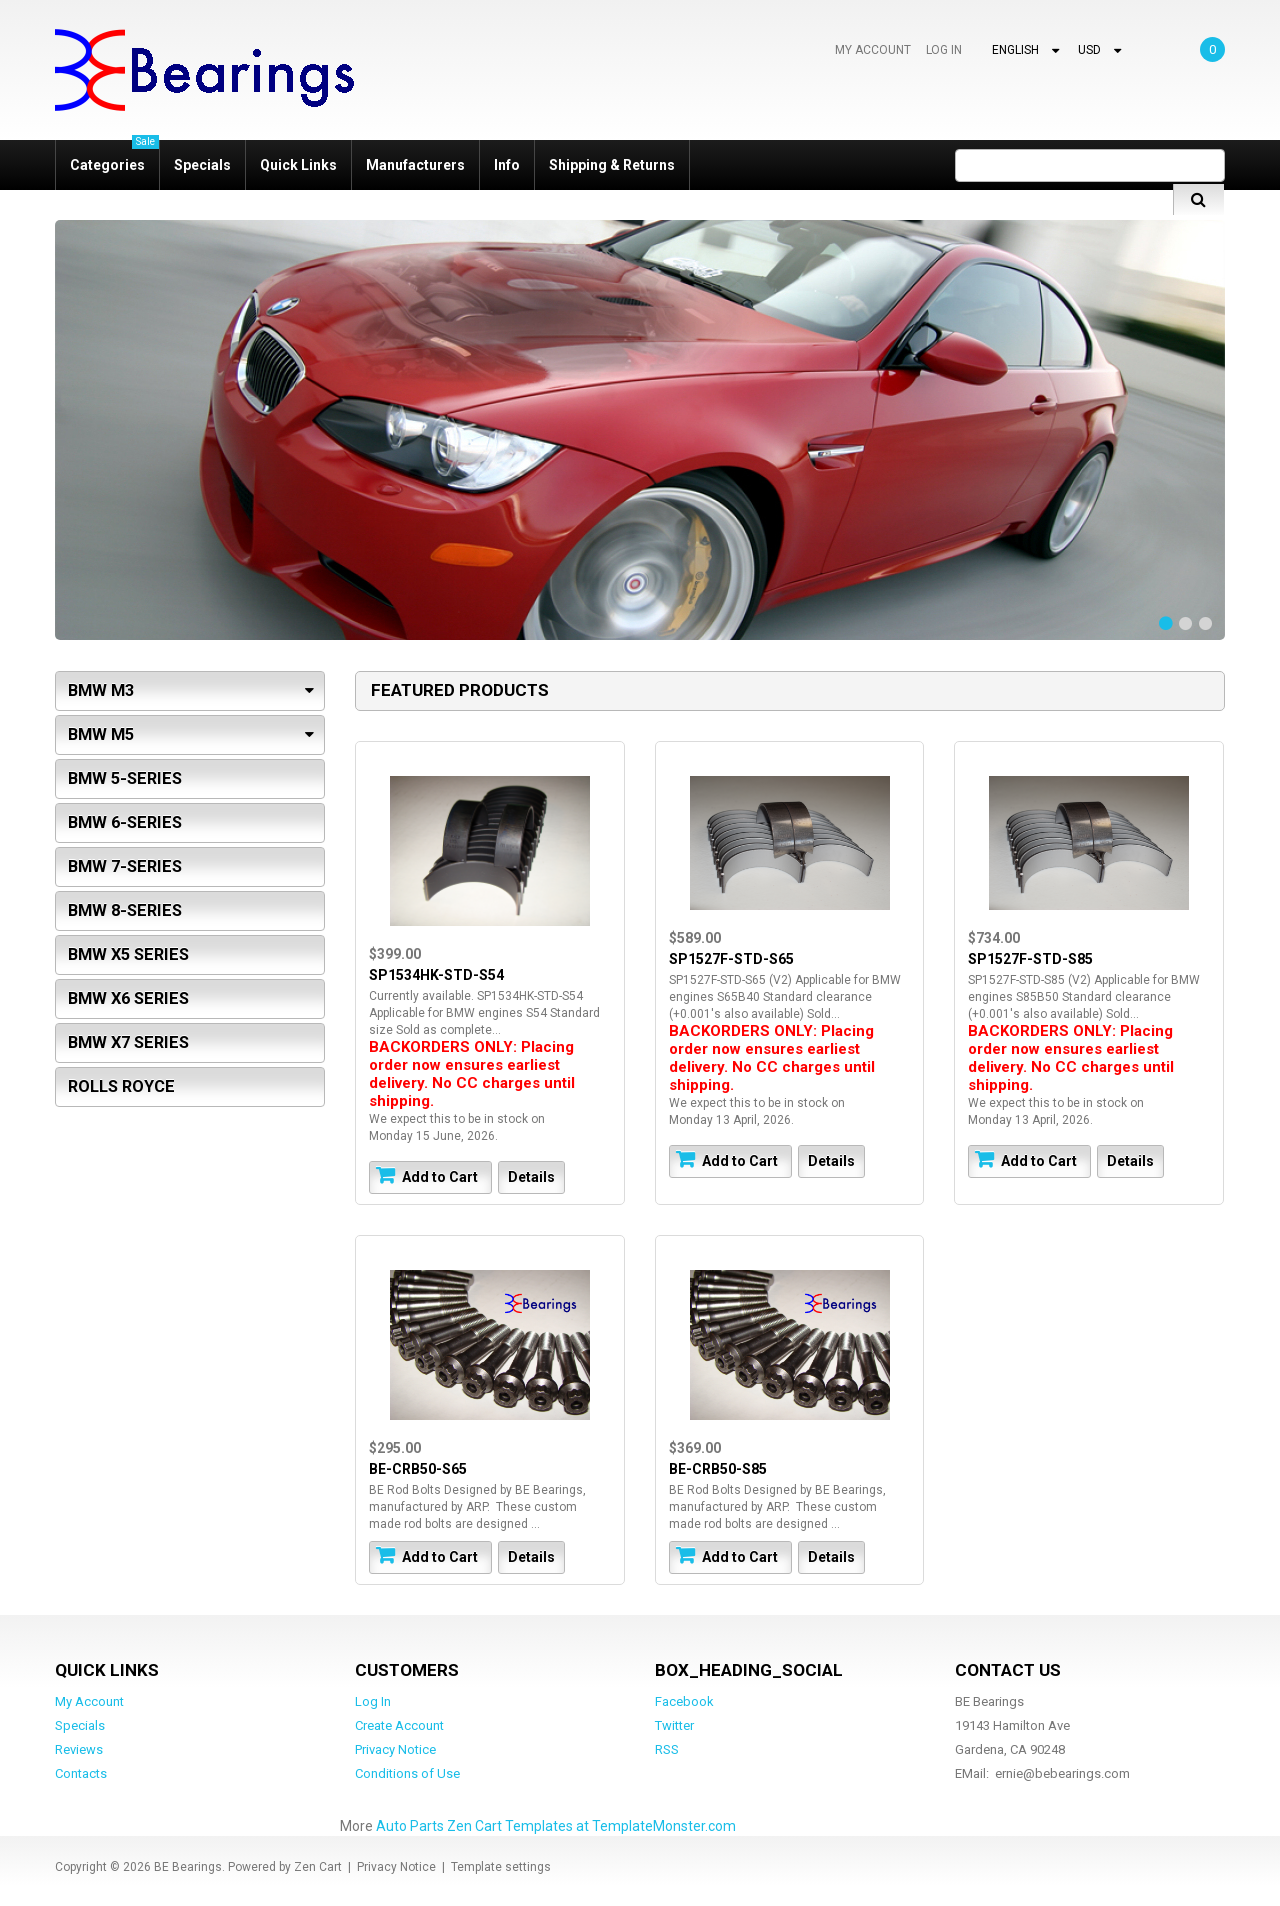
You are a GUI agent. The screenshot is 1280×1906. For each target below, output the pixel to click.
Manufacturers (415, 165)
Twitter (674, 1724)
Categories (114, 156)
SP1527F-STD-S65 (729, 957)
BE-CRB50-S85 (716, 1467)
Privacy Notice (395, 1748)
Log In (943, 50)
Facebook (684, 1700)
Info (507, 165)
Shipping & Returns (612, 165)
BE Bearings (188, 1866)
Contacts (81, 1772)
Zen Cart (318, 1866)
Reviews (79, 1748)
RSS (667, 1748)
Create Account (399, 1724)
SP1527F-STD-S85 (1028, 957)
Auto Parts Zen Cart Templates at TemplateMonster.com (556, 1825)
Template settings (501, 1866)
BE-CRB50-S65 (416, 1467)
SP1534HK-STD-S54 (434, 973)
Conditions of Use (407, 1772)
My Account (872, 50)
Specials (202, 165)
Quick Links (298, 165)
